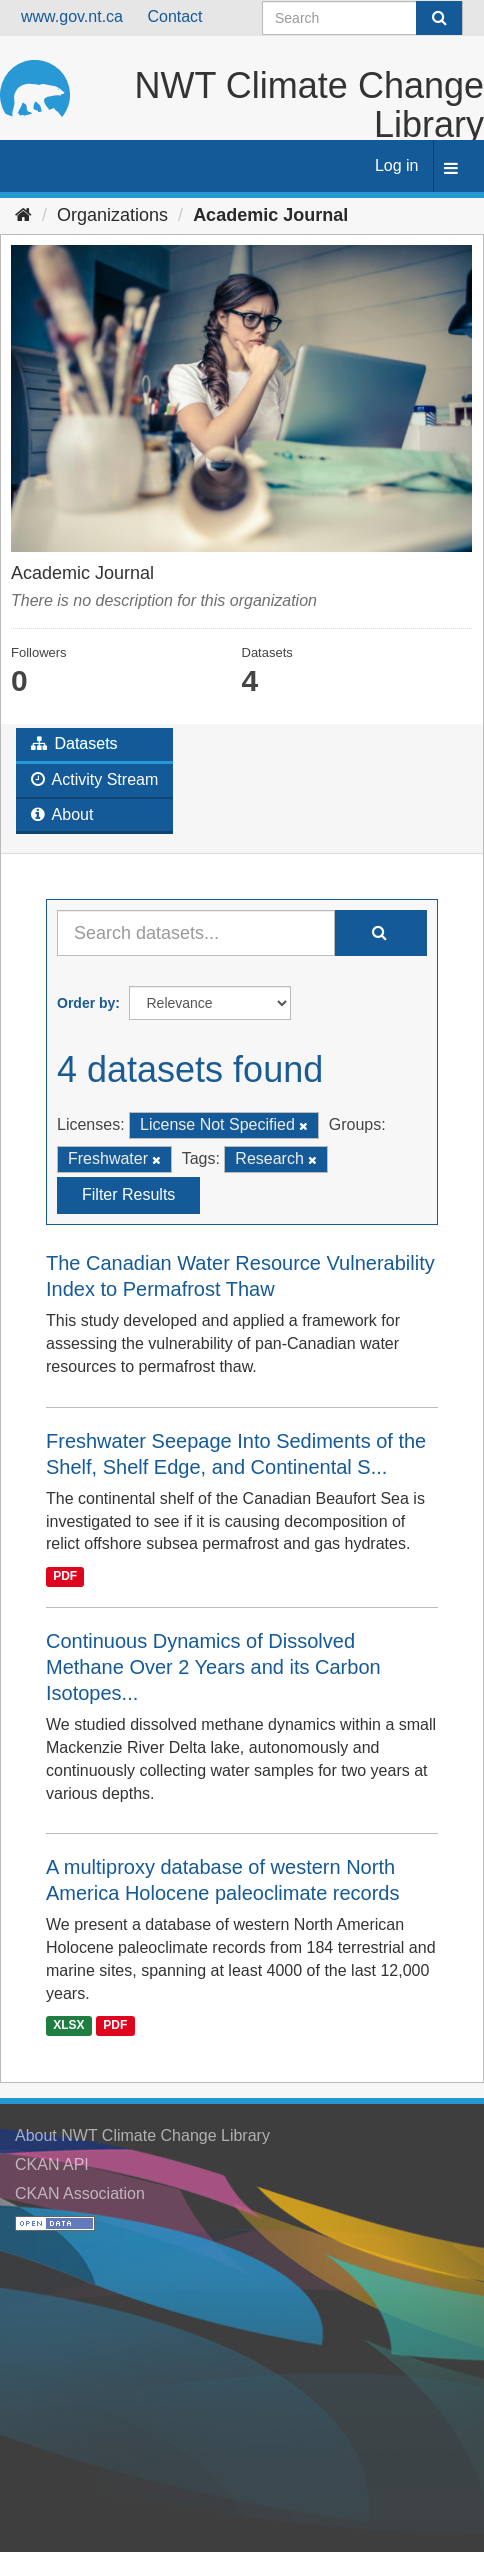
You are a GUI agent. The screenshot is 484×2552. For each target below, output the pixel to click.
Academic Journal (270, 215)
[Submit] (439, 18)
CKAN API (52, 2164)
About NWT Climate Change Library (142, 2135)
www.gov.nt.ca (72, 16)
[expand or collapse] (451, 169)
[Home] (23, 215)
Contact (174, 16)
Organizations (112, 215)
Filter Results (128, 1194)
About (62, 814)
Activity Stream (94, 779)
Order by (86, 1003)
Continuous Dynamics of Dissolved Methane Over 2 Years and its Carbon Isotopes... (213, 1667)
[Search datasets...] (196, 933)
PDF (65, 1576)
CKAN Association (80, 2193)
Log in (397, 165)
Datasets (74, 743)
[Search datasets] (362, 18)
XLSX (68, 2026)
